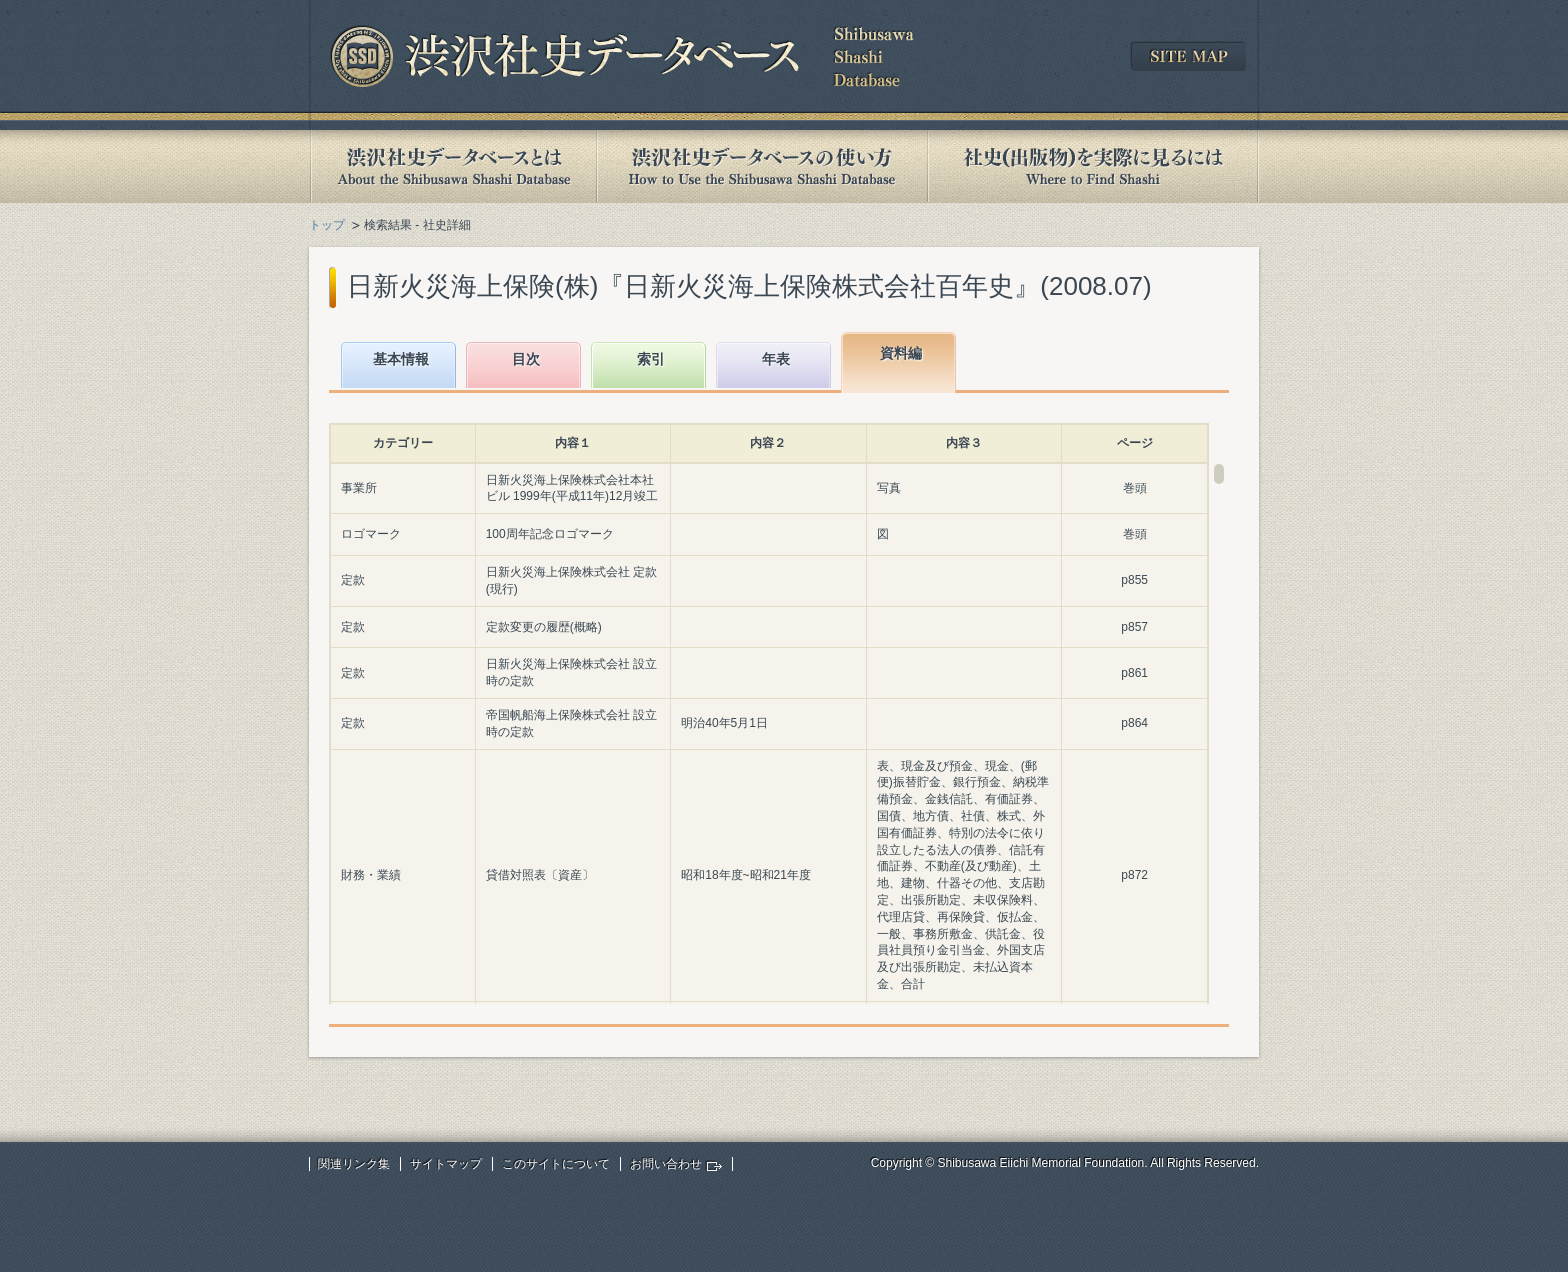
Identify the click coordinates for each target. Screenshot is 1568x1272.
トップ (327, 225)
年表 (776, 359)
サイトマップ (446, 1164)
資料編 (901, 353)
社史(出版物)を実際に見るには (1093, 166)
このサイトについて (556, 1164)
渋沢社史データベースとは (452, 166)
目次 (526, 359)
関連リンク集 (354, 1164)
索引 (651, 359)
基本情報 (401, 359)
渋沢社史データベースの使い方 (762, 166)
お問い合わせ (666, 1164)
